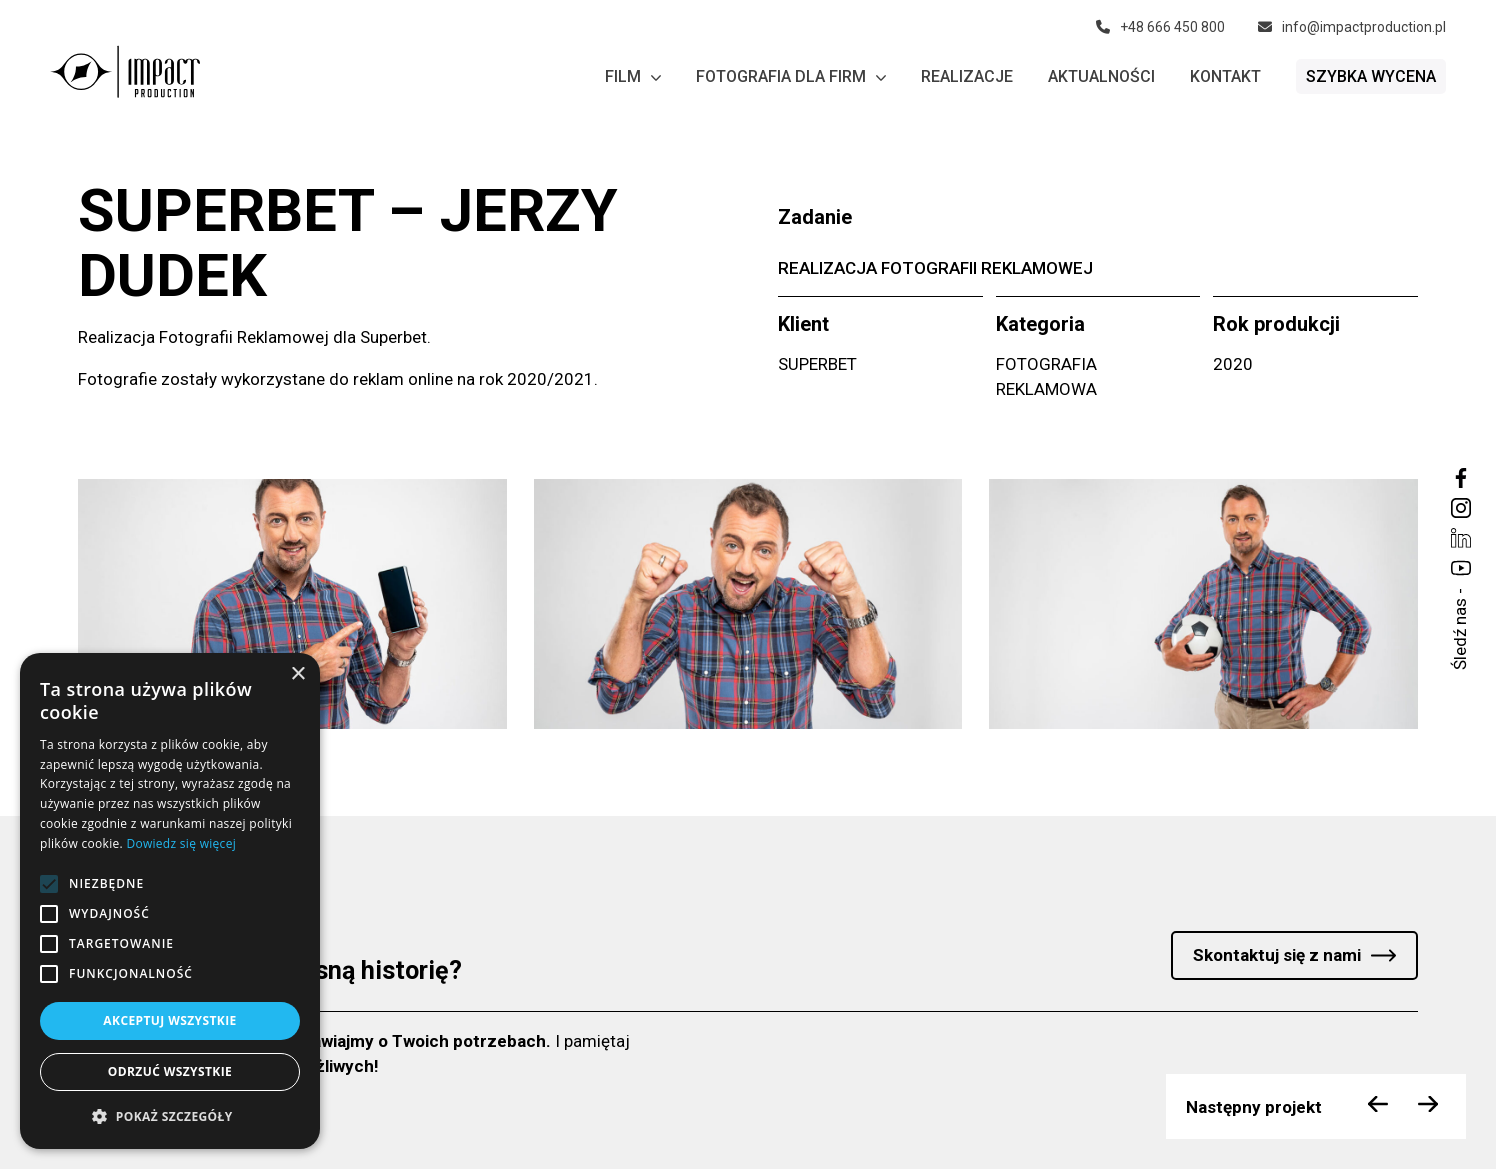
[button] (170, 1116)
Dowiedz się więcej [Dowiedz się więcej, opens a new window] (181, 843)
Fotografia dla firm (791, 77)
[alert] (170, 901)
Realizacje (967, 76)
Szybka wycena (1371, 76)
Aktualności (1101, 76)
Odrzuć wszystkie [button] (170, 1071)
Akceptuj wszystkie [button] (169, 1020)
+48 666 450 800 (1160, 27)
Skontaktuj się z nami (1277, 955)
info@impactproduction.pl (1352, 27)
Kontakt (1225, 76)
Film (633, 77)
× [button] (297, 674)
